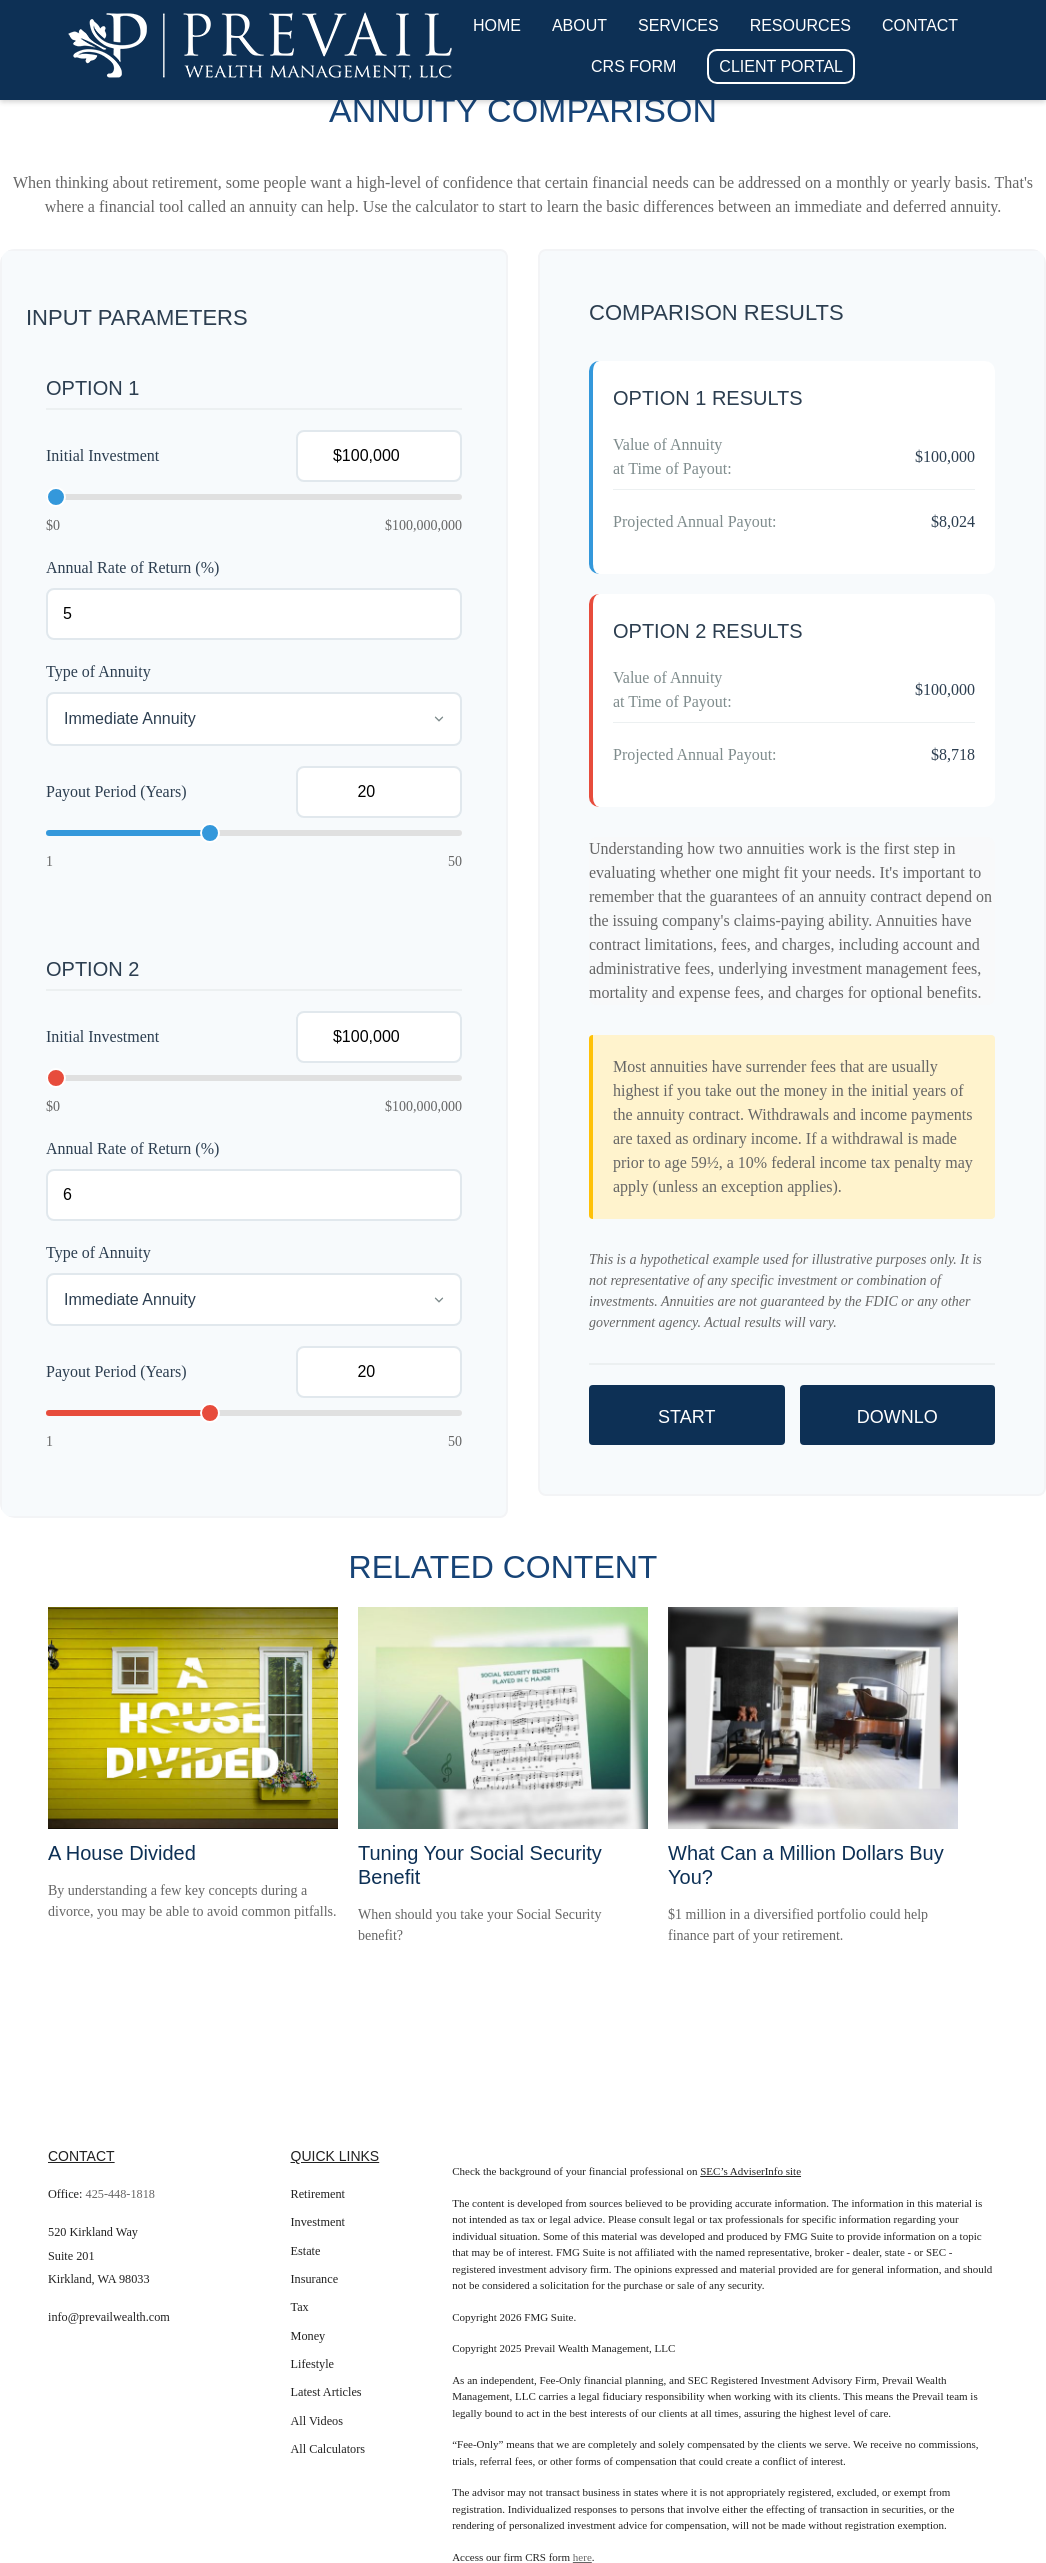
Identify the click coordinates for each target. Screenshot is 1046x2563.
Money (308, 2336)
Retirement (318, 2194)
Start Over (686, 1426)
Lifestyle (313, 2364)
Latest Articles (326, 2392)
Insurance (315, 2279)
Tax (300, 2307)
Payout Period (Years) (116, 791)
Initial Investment (102, 455)
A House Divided (122, 1853)
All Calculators (328, 2449)
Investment (318, 2222)
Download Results (897, 1426)
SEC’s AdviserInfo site (750, 2171)
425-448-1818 (120, 2194)
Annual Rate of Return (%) (132, 567)
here (582, 2557)
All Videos (317, 2421)
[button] (497, 25)
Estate (306, 2251)
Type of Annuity (98, 671)
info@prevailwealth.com (109, 2317)
